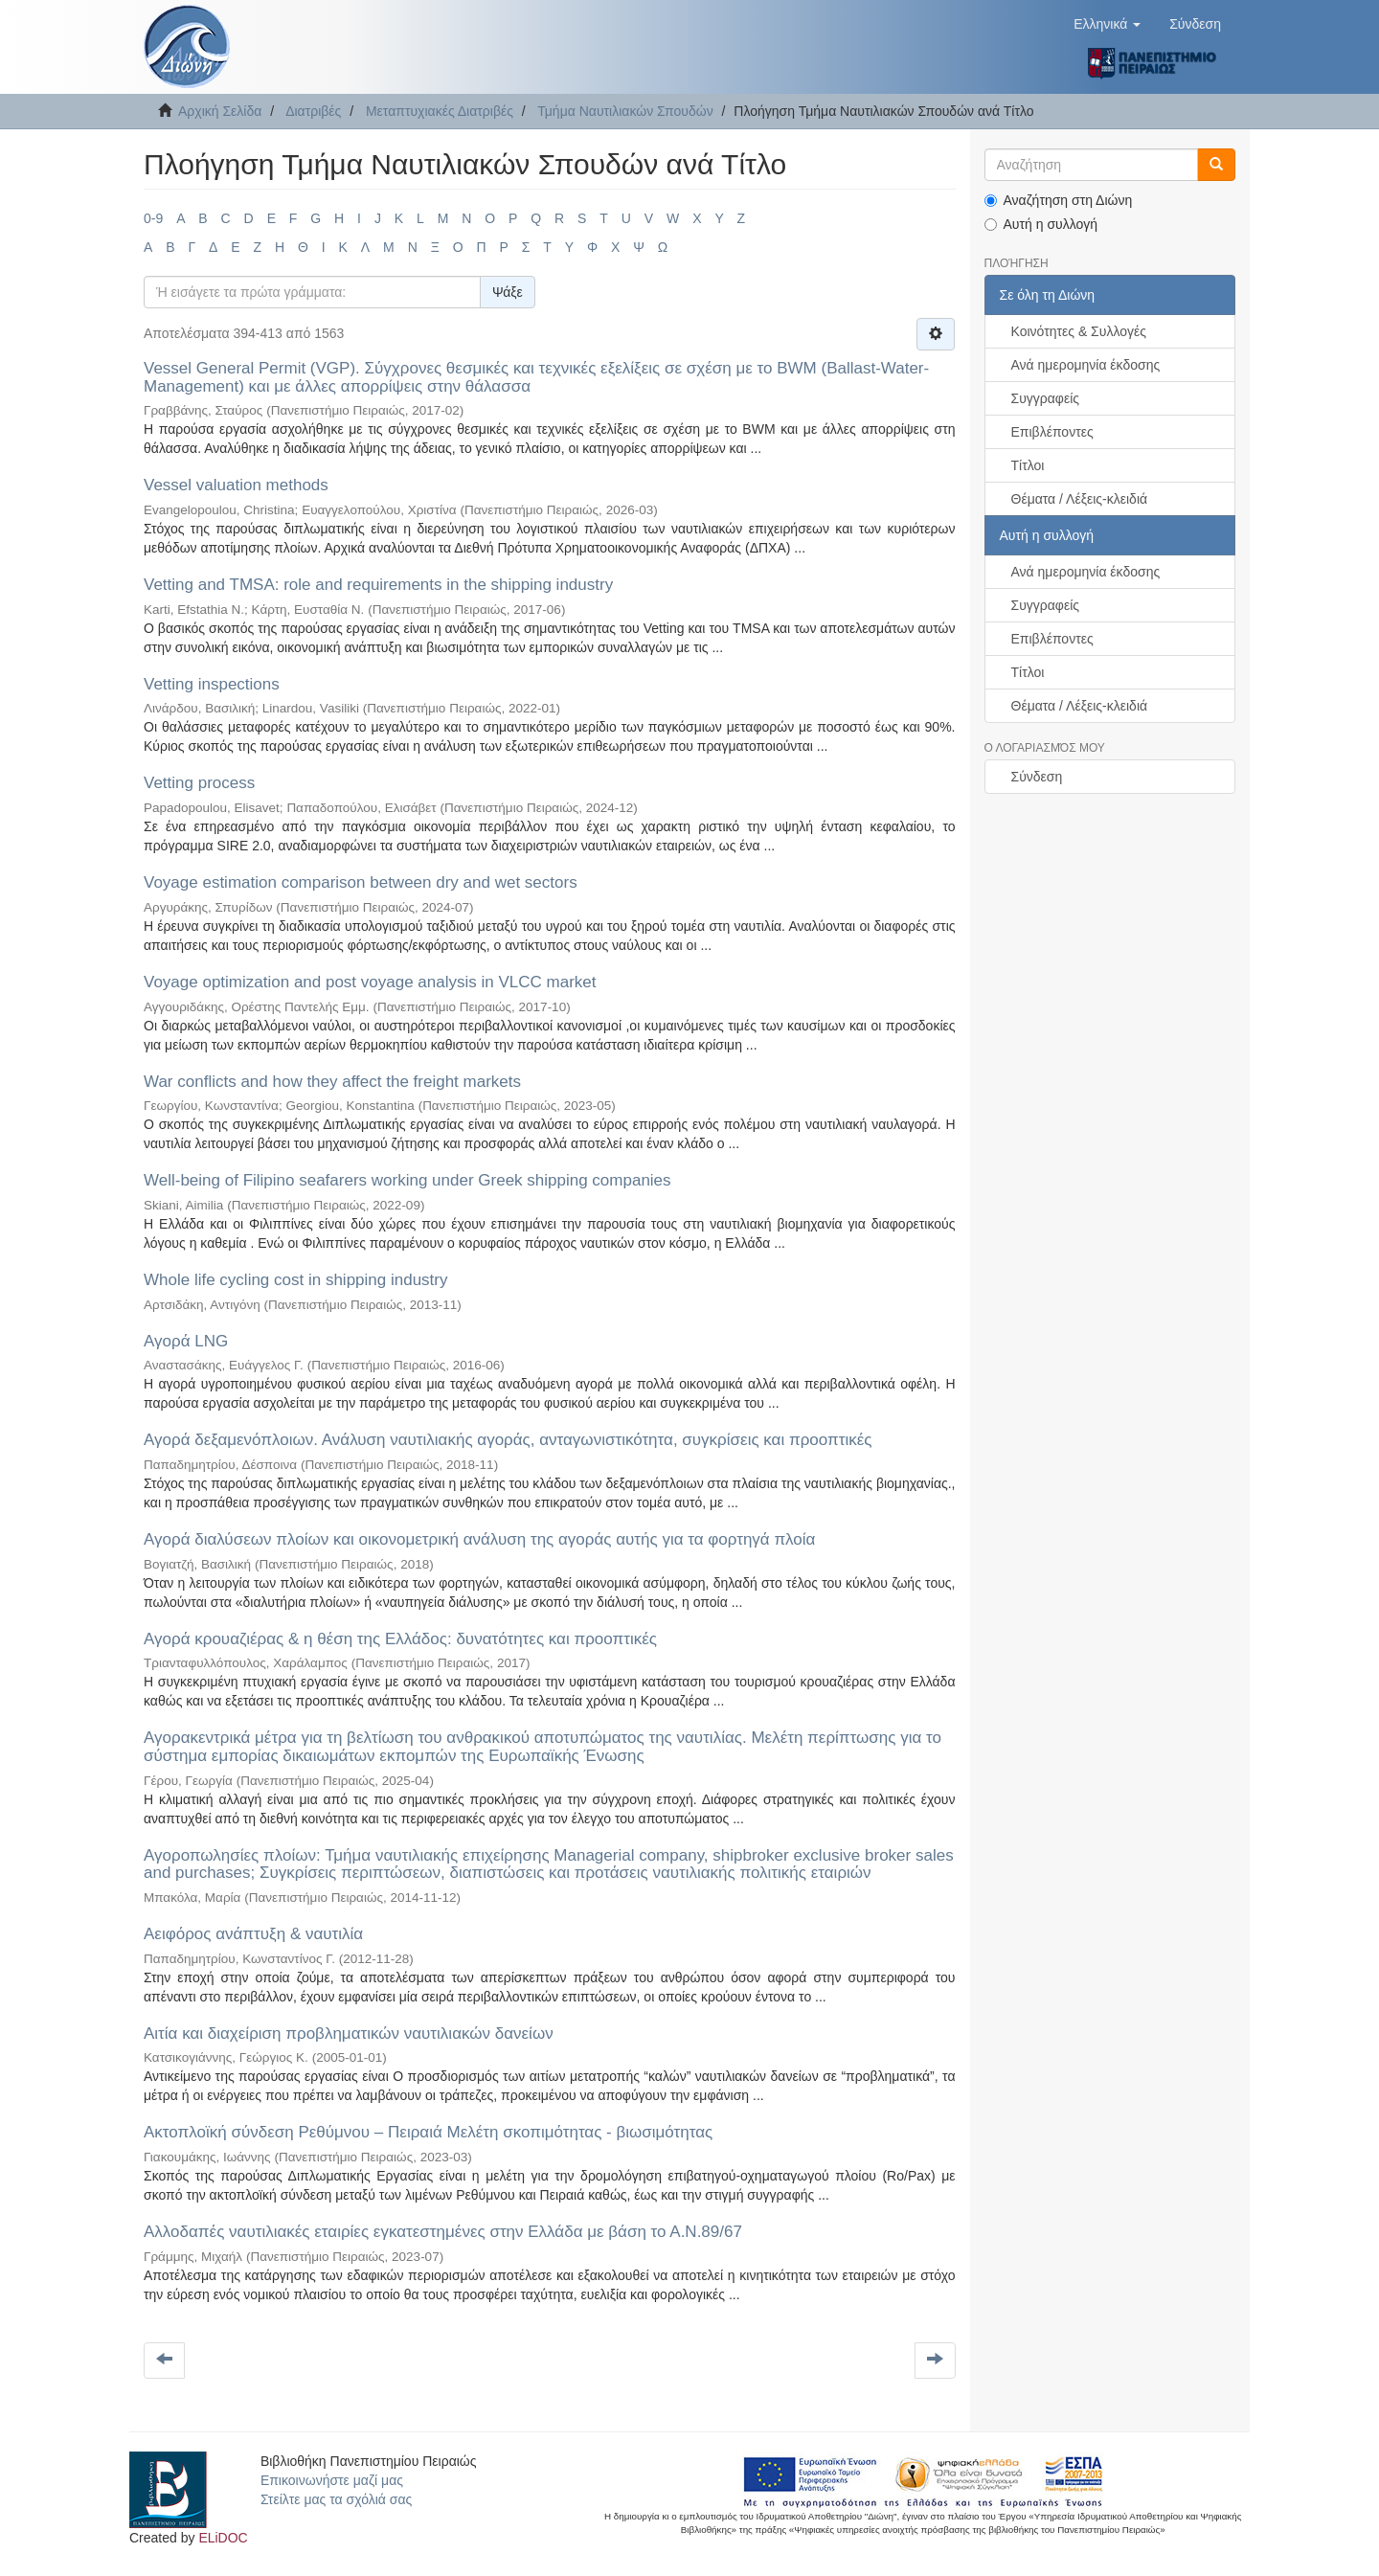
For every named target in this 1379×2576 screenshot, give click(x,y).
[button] (1107, 24)
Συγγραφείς (1045, 398)
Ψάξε (507, 292)
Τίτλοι (1028, 465)
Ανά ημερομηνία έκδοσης (1086, 365)
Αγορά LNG (186, 1341)
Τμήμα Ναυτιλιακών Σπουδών (624, 111)
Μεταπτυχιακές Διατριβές (439, 111)
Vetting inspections (212, 684)
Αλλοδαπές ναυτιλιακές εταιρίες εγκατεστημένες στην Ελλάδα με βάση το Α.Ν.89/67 (443, 2232)
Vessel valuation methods (236, 485)
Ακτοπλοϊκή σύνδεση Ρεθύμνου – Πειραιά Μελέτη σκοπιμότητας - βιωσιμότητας (428, 2132)
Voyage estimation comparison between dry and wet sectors (360, 882)
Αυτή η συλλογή (1041, 224)
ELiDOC (222, 2537)
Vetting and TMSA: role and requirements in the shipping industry (378, 585)
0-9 (153, 218)
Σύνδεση (1037, 776)
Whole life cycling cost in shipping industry (295, 1280)
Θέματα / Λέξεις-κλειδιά (1079, 499)
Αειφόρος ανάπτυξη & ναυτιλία (253, 1934)
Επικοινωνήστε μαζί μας (331, 2480)
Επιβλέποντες (1052, 432)
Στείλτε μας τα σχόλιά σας (336, 2499)
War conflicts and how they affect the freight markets (332, 1082)
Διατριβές (313, 111)
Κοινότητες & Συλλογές (1078, 331)
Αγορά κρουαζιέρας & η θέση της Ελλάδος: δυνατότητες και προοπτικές (400, 1639)
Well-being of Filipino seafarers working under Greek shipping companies (407, 1180)
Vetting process (199, 783)
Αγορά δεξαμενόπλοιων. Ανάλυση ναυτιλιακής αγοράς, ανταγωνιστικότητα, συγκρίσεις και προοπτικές (508, 1440)
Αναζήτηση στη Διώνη (1058, 200)
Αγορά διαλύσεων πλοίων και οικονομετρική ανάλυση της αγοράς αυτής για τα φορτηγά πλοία (479, 1539)
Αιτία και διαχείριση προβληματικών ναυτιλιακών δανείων (349, 2033)
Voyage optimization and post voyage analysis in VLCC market (370, 982)
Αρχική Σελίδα (219, 111)
